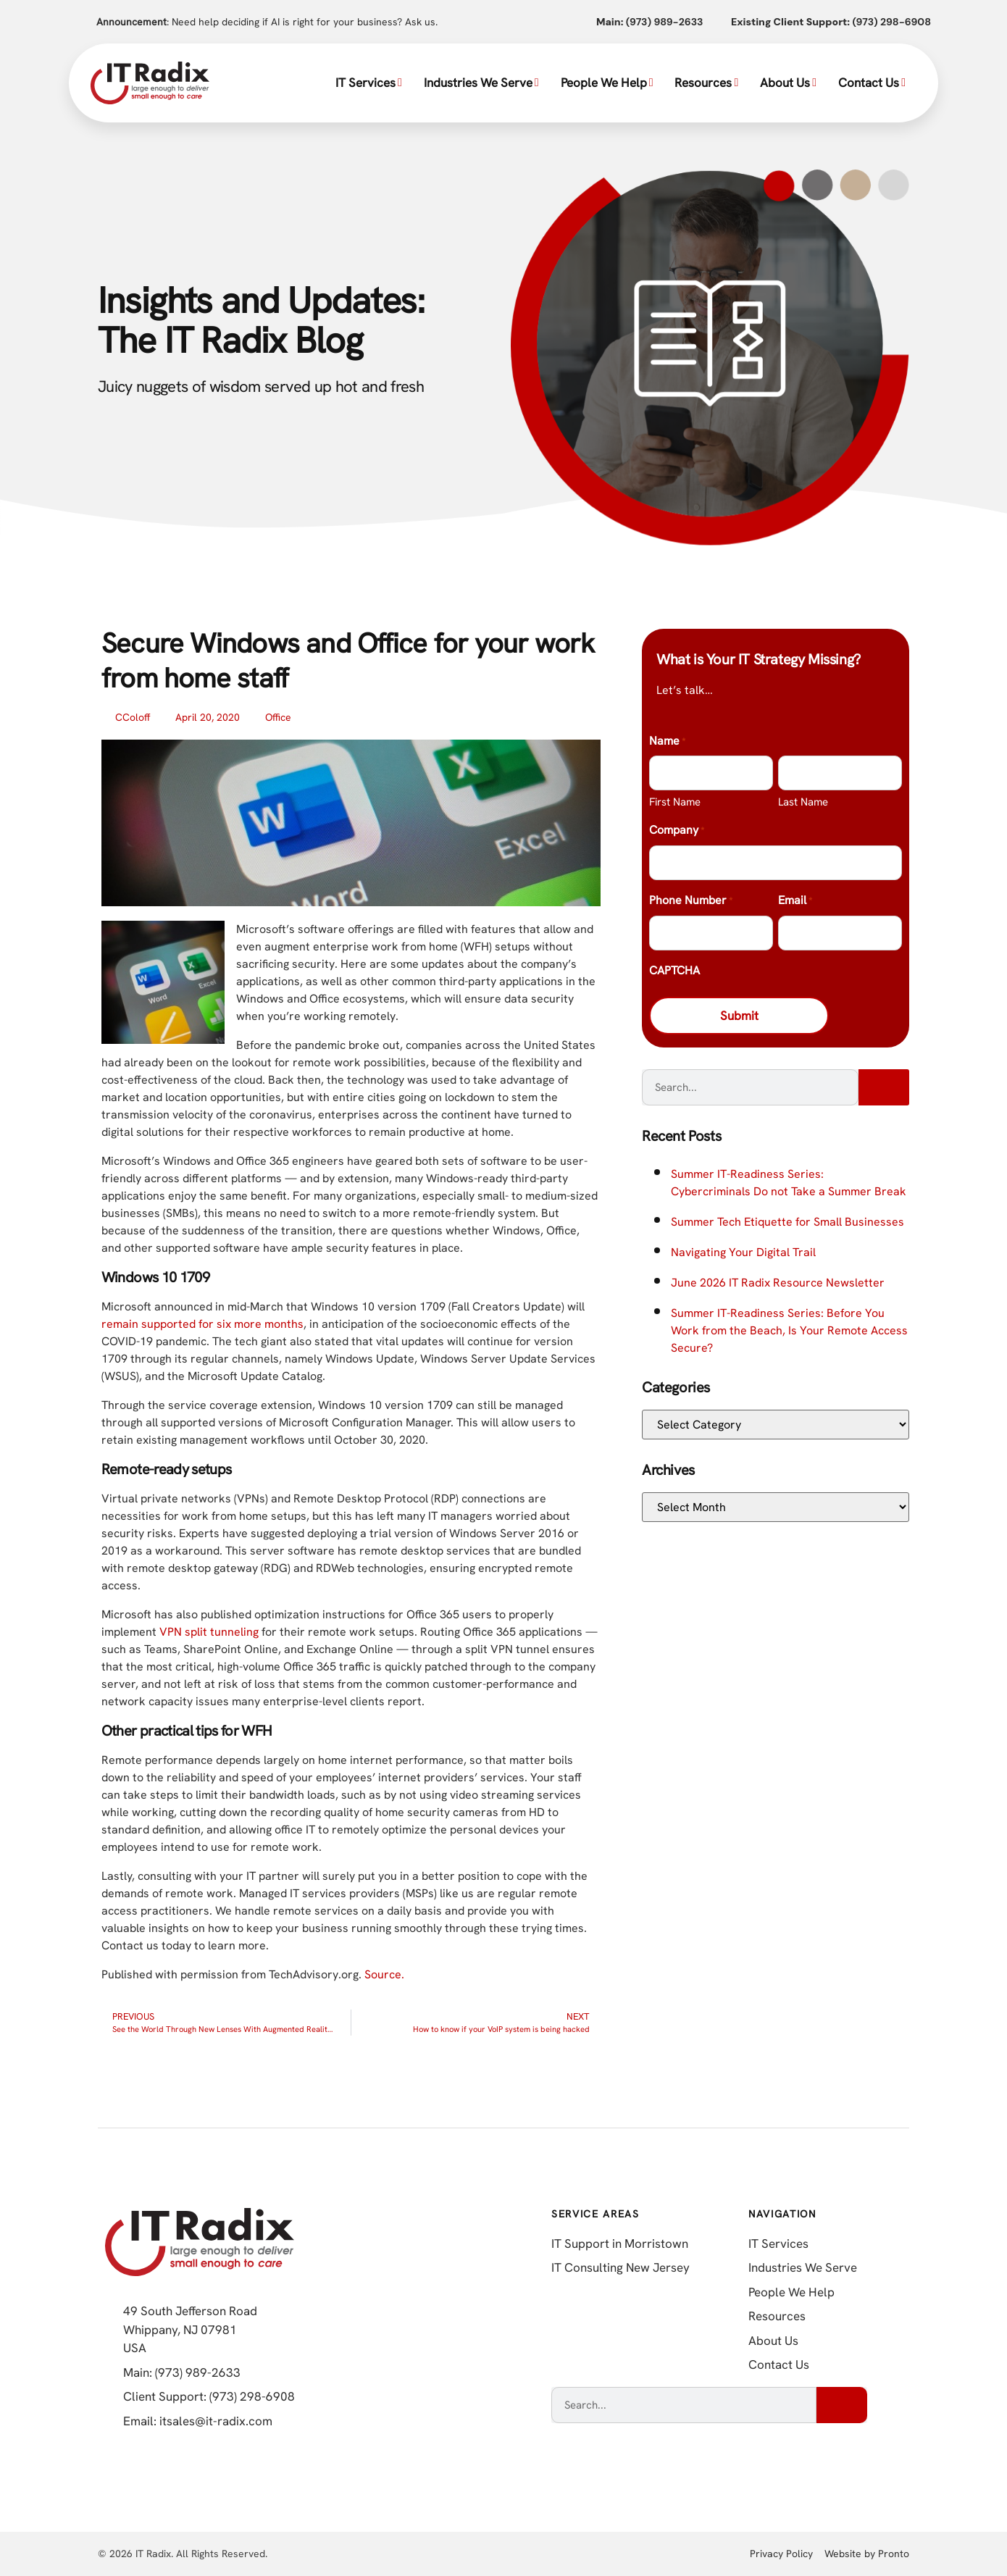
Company (676, 831)
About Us (788, 83)
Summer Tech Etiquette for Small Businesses (787, 1223)
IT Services (368, 83)
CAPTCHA (674, 970)
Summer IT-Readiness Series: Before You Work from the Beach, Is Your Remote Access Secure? (789, 1332)
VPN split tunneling (209, 1631)
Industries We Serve (481, 83)
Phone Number (690, 901)
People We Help (607, 83)
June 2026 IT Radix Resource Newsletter (778, 1284)
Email (795, 901)
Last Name (803, 802)
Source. (384, 1974)
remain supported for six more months (202, 1323)
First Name (675, 802)
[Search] (883, 1089)
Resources (706, 83)
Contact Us (872, 83)
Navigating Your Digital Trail (743, 1253)
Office (278, 717)
